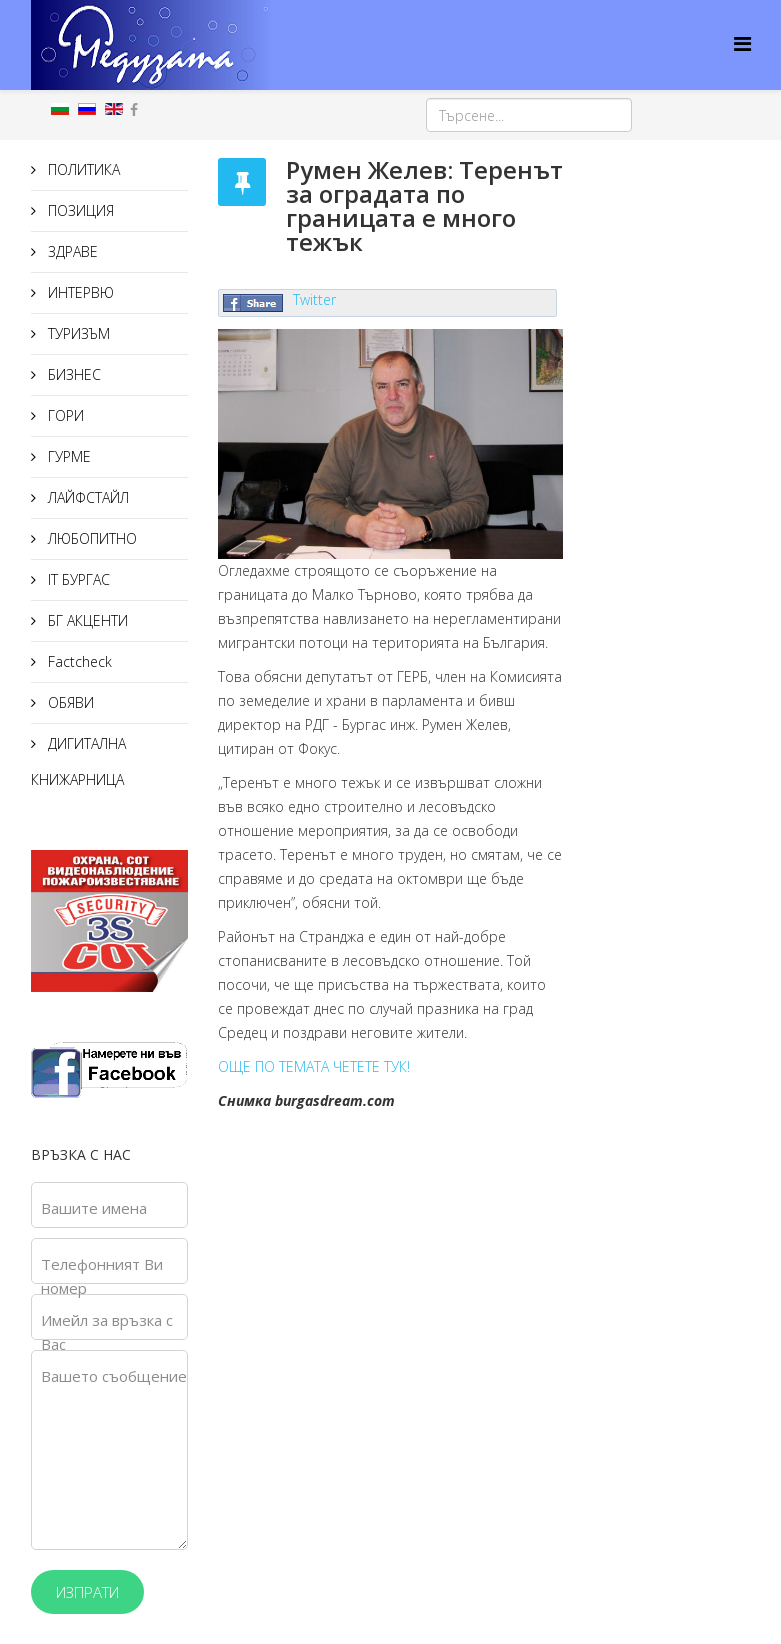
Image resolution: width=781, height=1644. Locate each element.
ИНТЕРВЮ (79, 292)
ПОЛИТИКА (82, 169)
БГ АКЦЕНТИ (86, 620)
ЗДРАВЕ (71, 251)
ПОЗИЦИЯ (79, 210)
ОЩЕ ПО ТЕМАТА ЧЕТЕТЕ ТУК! (314, 1066)
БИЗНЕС (72, 374)
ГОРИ (64, 415)
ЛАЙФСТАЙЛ (86, 497)
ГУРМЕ (67, 456)
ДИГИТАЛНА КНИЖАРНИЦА (78, 761)
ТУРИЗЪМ (77, 333)
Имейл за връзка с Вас (107, 1332)
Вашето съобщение (114, 1376)
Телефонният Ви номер (102, 1276)
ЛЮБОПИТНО (90, 538)
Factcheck (78, 661)
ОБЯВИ (69, 702)
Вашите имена (94, 1208)
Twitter (314, 299)
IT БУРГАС (77, 579)
